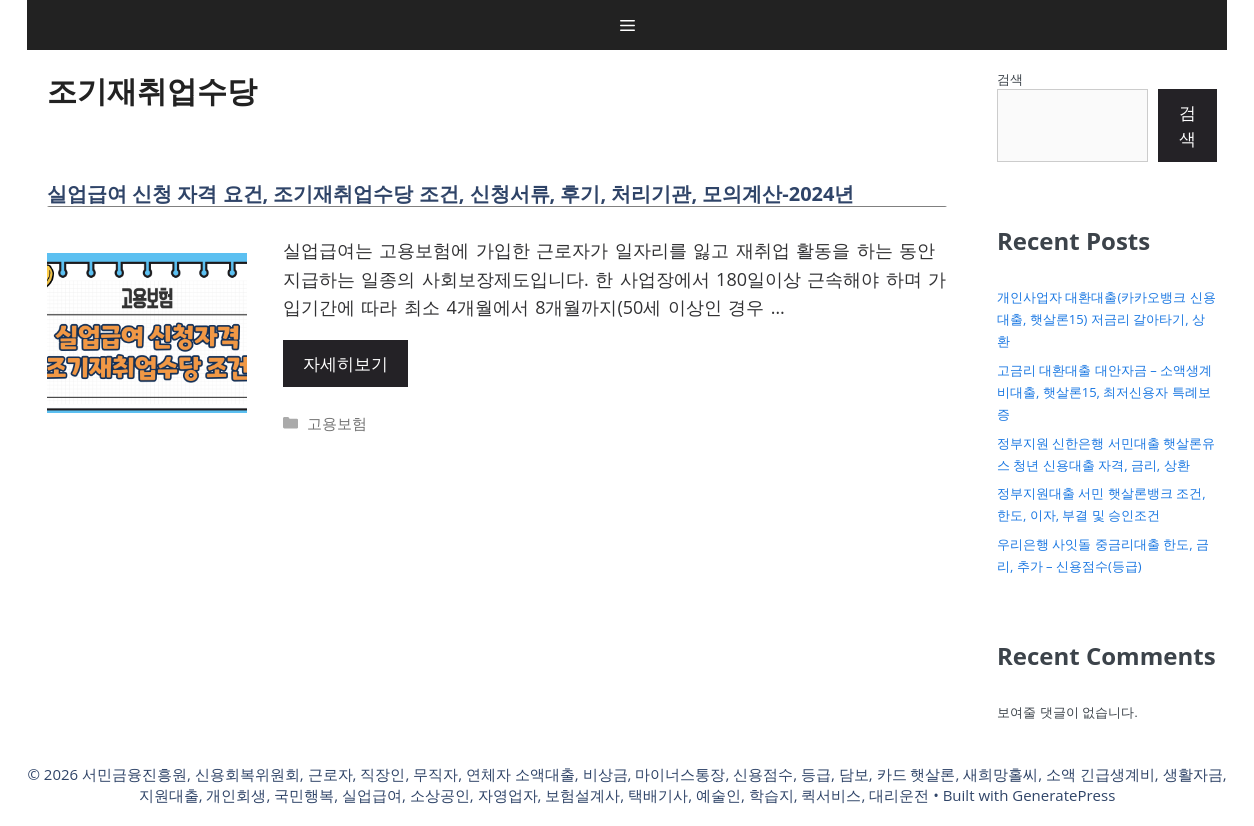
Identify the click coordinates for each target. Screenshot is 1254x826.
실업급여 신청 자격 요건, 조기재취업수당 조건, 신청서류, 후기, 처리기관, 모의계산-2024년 (450, 193)
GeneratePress (1063, 795)
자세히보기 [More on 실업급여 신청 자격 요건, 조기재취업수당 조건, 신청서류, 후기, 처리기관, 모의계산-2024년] (345, 363)
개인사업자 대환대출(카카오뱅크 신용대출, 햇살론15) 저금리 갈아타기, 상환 (1106, 319)
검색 (1010, 79)
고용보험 (337, 423)
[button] (627, 25)
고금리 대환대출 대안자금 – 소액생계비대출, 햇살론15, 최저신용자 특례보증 (1104, 392)
